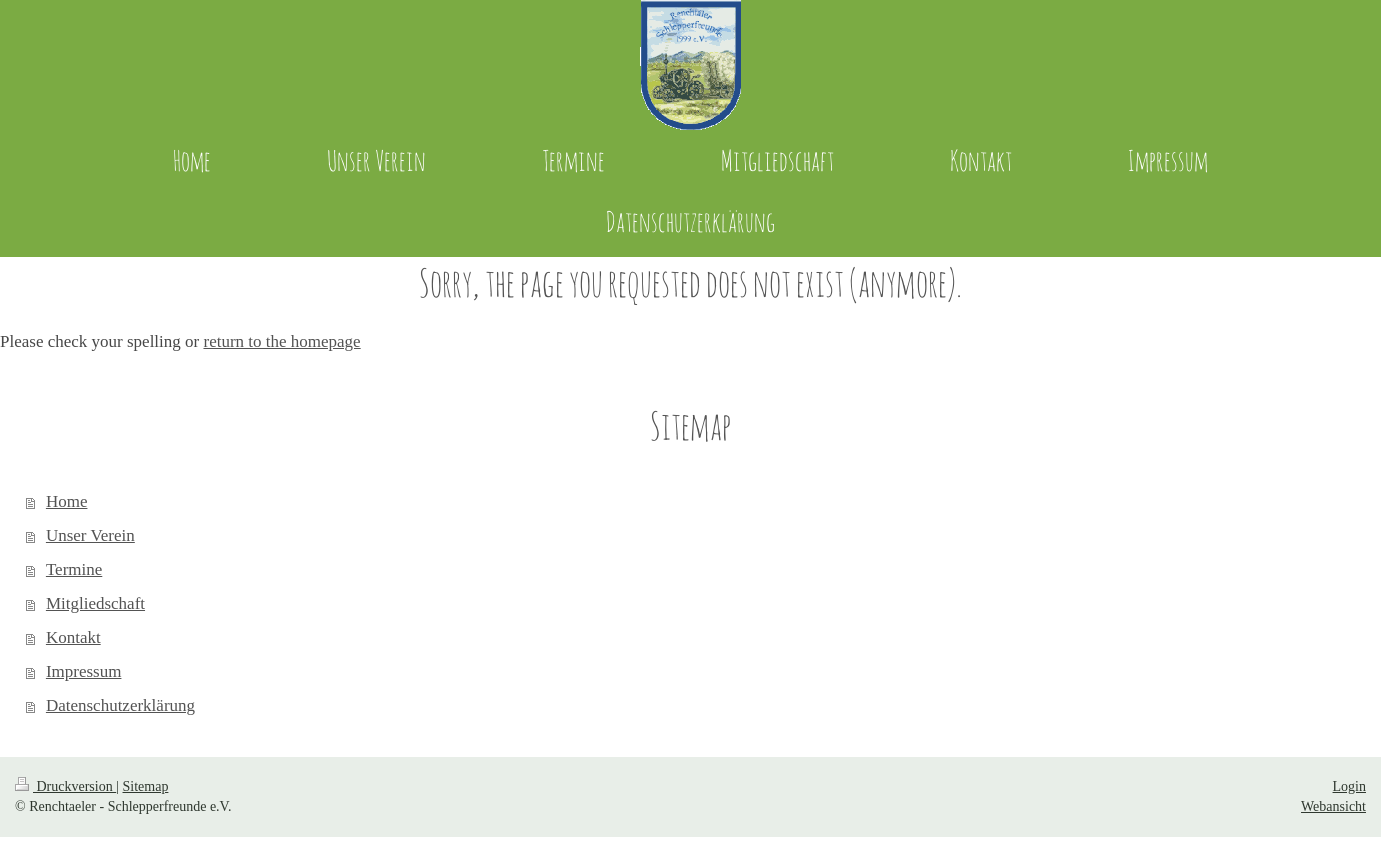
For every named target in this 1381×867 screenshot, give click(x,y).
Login (1349, 786)
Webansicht (1333, 806)
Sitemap (146, 786)
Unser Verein (90, 535)
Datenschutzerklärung (120, 705)
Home (67, 501)
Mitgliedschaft (95, 603)
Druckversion (65, 786)
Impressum (84, 671)
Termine (74, 569)
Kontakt (73, 637)
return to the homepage (281, 341)
